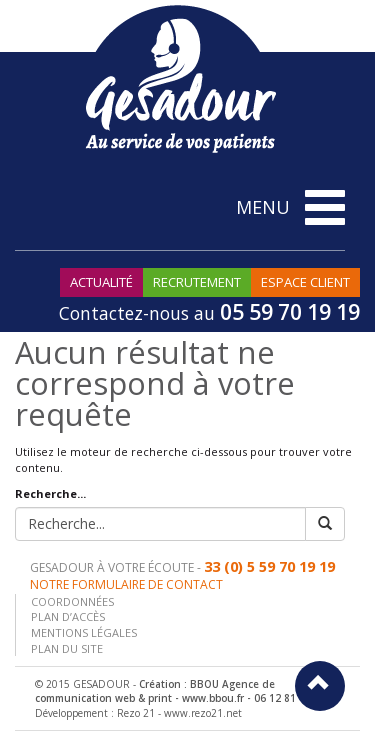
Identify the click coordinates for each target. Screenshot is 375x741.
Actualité (101, 282)
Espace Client (305, 282)
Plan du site (67, 648)
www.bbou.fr (213, 698)
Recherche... (50, 493)
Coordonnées (72, 601)
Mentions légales (84, 632)
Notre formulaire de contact (126, 584)
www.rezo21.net (203, 713)
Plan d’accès (68, 616)
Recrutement (197, 282)
